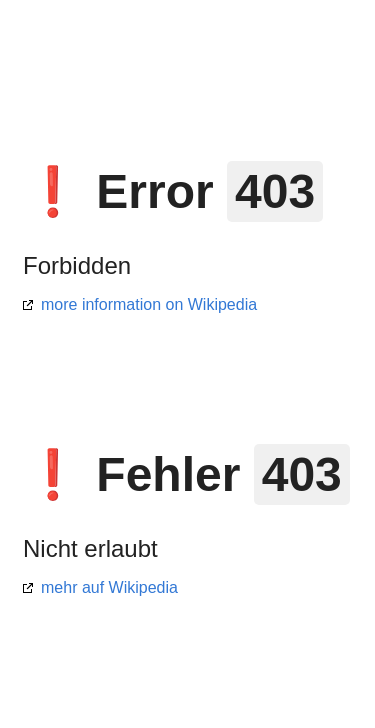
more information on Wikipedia (149, 304)
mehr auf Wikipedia (109, 587)
